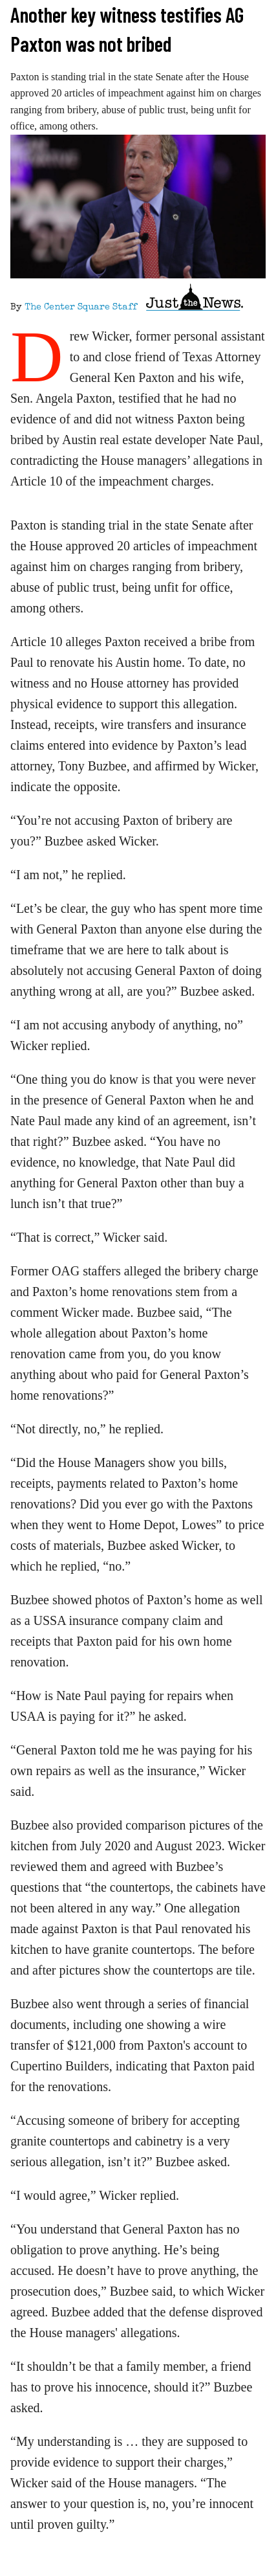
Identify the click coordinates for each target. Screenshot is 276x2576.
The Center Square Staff (81, 307)
